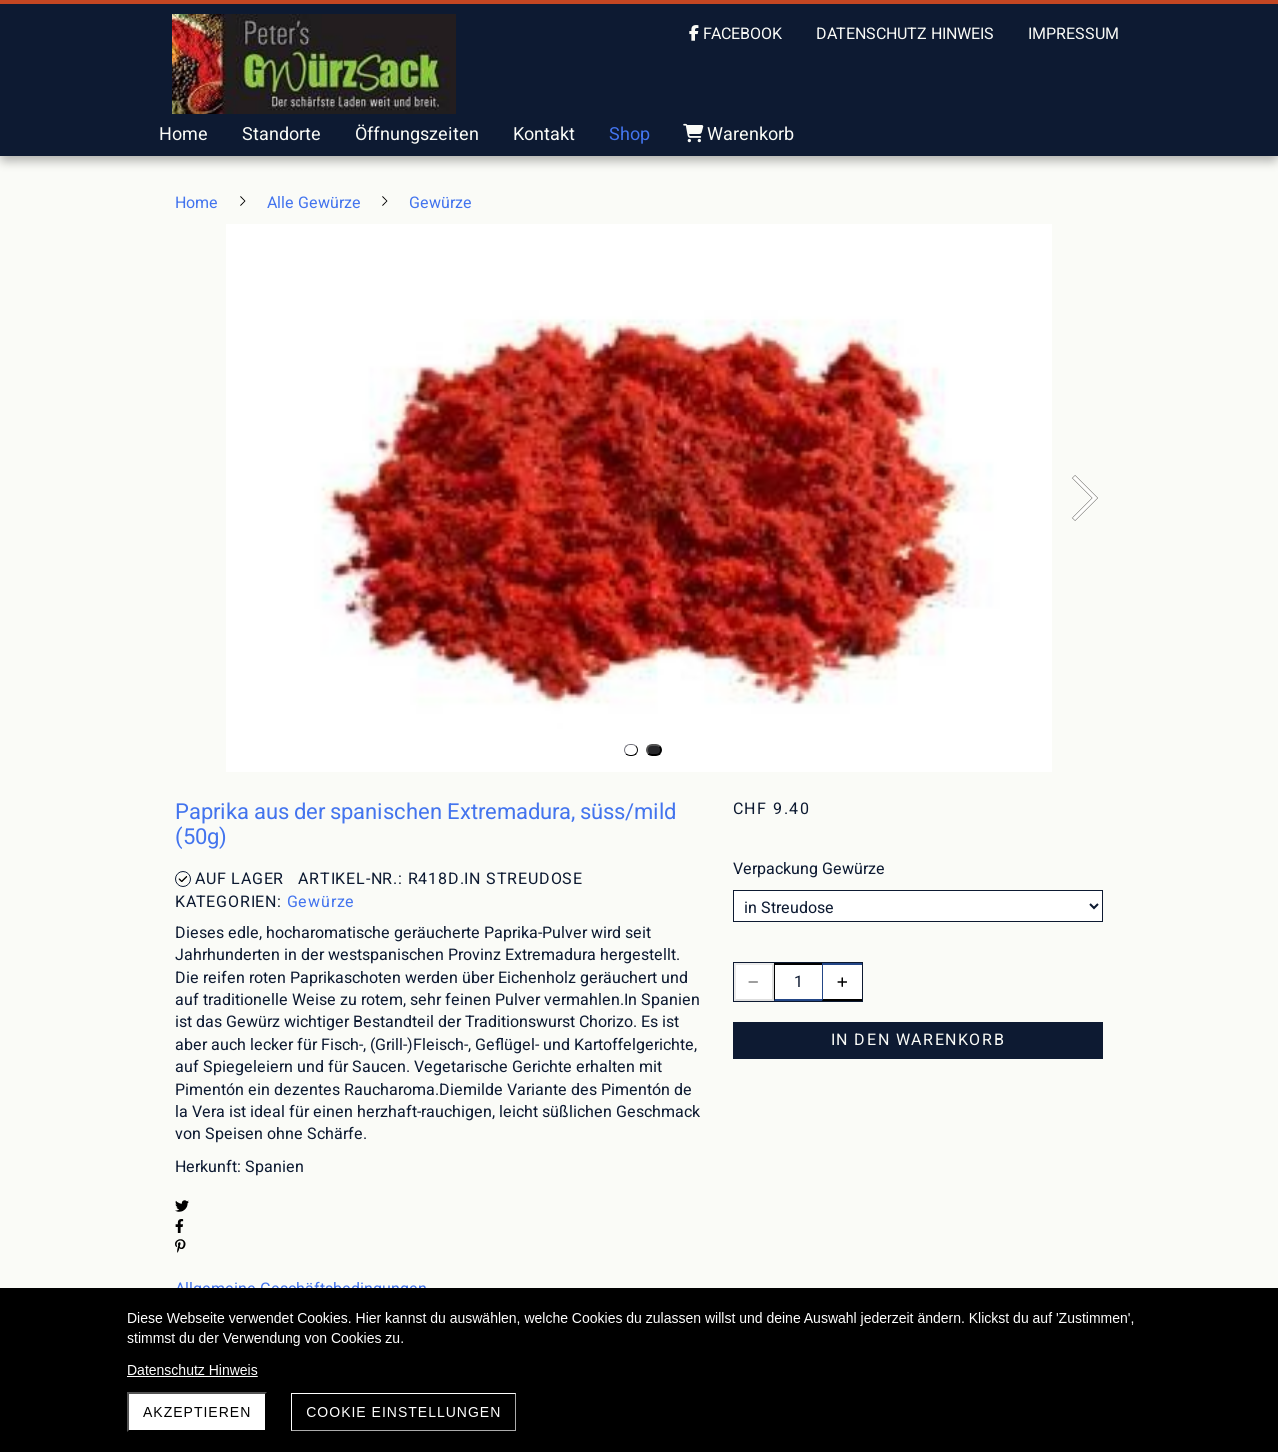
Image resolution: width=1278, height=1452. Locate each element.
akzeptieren (197, 1412)
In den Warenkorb (918, 1040)
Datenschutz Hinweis (192, 1370)
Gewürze (321, 902)
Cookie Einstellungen (403, 1412)
